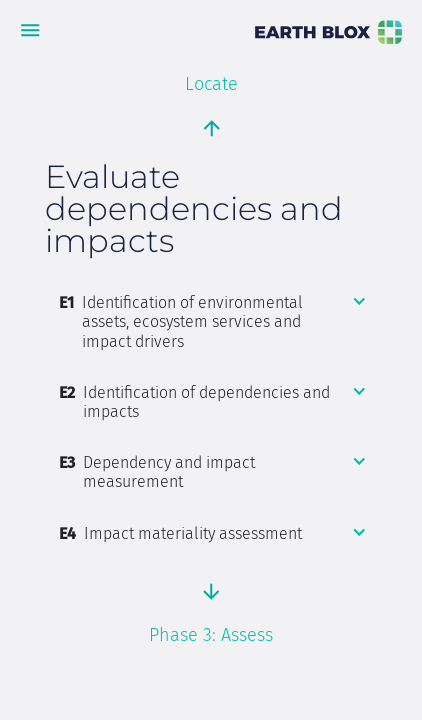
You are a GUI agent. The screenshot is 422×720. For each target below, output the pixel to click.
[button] (213, 322)
